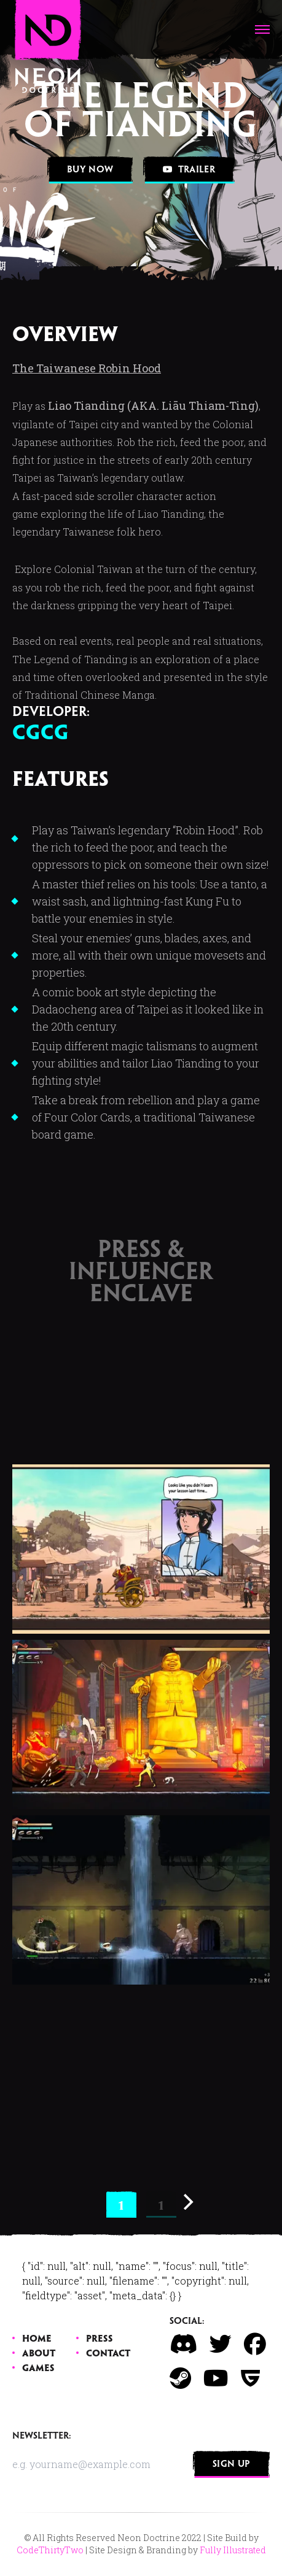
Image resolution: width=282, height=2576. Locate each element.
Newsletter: (41, 2436)
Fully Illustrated (233, 2550)
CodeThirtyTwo (50, 2550)
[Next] (186, 2201)
